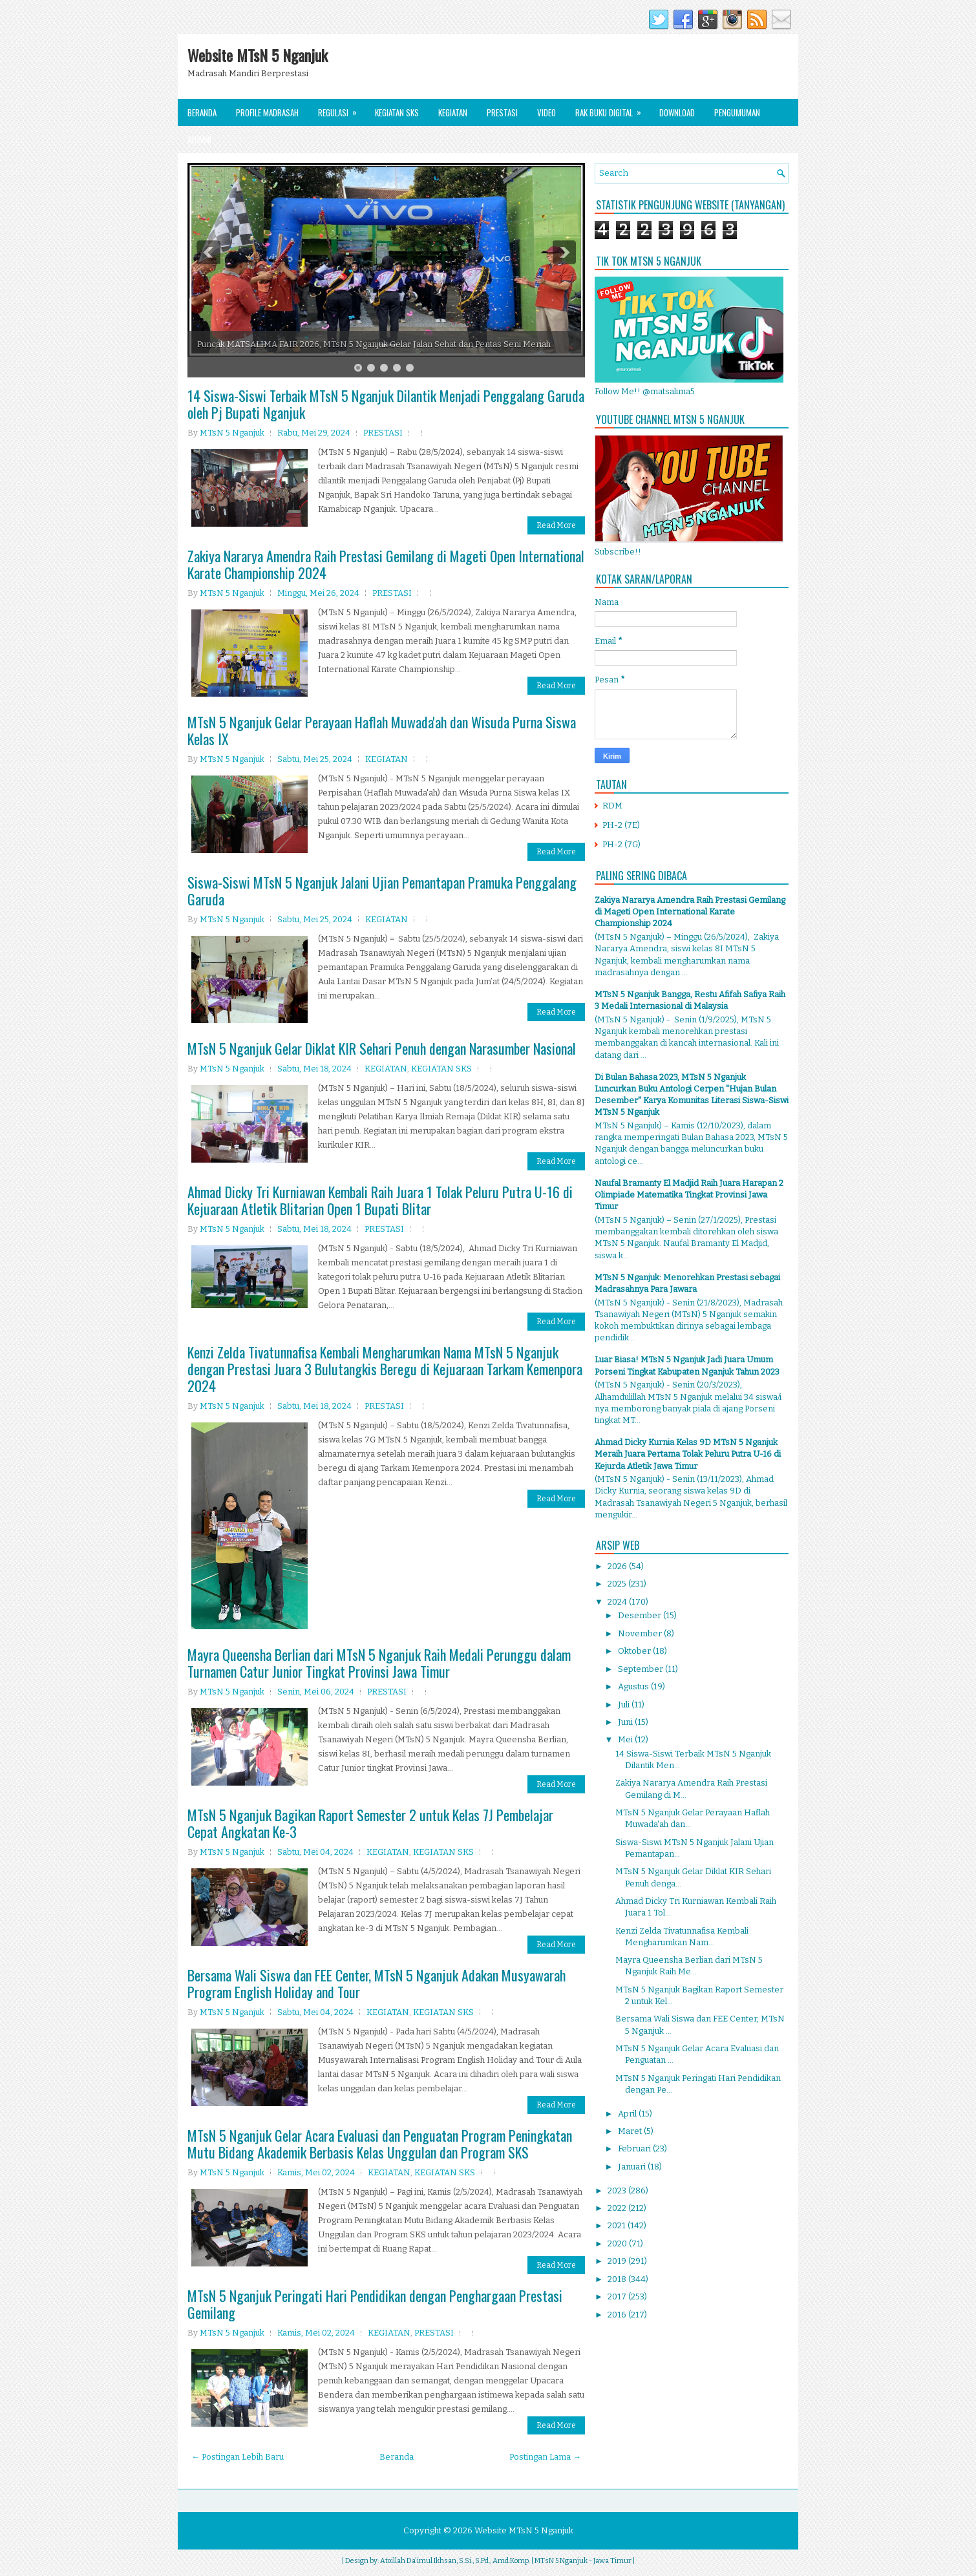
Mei (626, 1739)
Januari (633, 2166)
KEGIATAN (386, 759)
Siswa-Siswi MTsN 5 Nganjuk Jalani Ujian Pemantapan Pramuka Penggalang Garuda (382, 890)
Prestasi (502, 112)
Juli (624, 1704)
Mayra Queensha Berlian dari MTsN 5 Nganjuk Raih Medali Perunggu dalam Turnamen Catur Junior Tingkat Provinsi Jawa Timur (379, 1663)
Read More (556, 525)
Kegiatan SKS (397, 112)
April (628, 2113)
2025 (618, 1584)
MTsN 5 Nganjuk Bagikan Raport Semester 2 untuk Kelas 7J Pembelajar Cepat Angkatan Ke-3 (370, 1823)
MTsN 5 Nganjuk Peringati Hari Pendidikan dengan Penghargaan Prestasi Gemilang (374, 2304)
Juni (626, 1722)
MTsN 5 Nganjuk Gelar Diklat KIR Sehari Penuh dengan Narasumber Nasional (381, 1048)
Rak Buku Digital (612, 109)
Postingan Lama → (545, 2457)
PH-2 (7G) (621, 844)
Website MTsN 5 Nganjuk (257, 55)
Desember (640, 1615)
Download (677, 112)
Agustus (634, 1686)
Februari (635, 2148)
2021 (618, 2225)
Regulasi (341, 109)
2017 (618, 2296)
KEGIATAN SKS (441, 1068)
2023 (618, 2190)
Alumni (199, 139)
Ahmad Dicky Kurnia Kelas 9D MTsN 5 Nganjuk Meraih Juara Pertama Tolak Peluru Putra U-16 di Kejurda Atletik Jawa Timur (688, 1453)
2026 (618, 1566)
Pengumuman (737, 112)
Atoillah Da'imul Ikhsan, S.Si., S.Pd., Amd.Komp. (455, 2561)
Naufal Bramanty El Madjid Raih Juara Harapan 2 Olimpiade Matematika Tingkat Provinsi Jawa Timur (689, 1194)
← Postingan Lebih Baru (237, 2457)
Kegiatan (452, 112)
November (641, 1633)
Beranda (202, 112)
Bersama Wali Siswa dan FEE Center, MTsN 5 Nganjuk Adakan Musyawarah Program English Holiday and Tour (376, 1983)
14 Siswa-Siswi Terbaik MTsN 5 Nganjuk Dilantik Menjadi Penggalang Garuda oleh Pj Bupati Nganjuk (385, 404)
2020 (618, 2243)
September (641, 1669)
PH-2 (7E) (621, 825)
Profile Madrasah (267, 112)
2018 (618, 2279)
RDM (612, 805)
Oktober (635, 1651)
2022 (618, 2208)
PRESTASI (383, 433)
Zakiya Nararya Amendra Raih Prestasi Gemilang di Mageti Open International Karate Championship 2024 (385, 564)
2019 (618, 2261)
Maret (631, 2131)
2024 (618, 1602)
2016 (618, 2314)
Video (546, 112)
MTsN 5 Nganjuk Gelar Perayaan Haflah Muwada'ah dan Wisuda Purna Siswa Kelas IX (381, 730)
